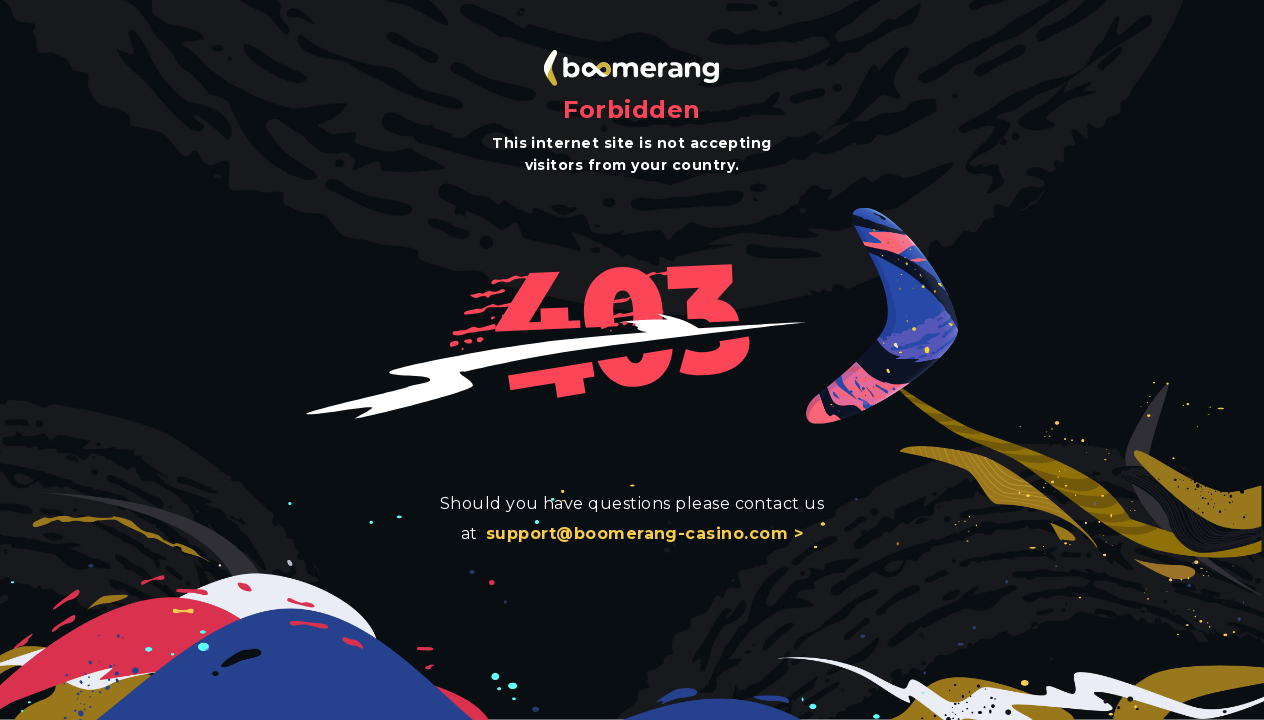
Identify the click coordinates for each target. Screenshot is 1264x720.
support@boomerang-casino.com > (644, 533)
